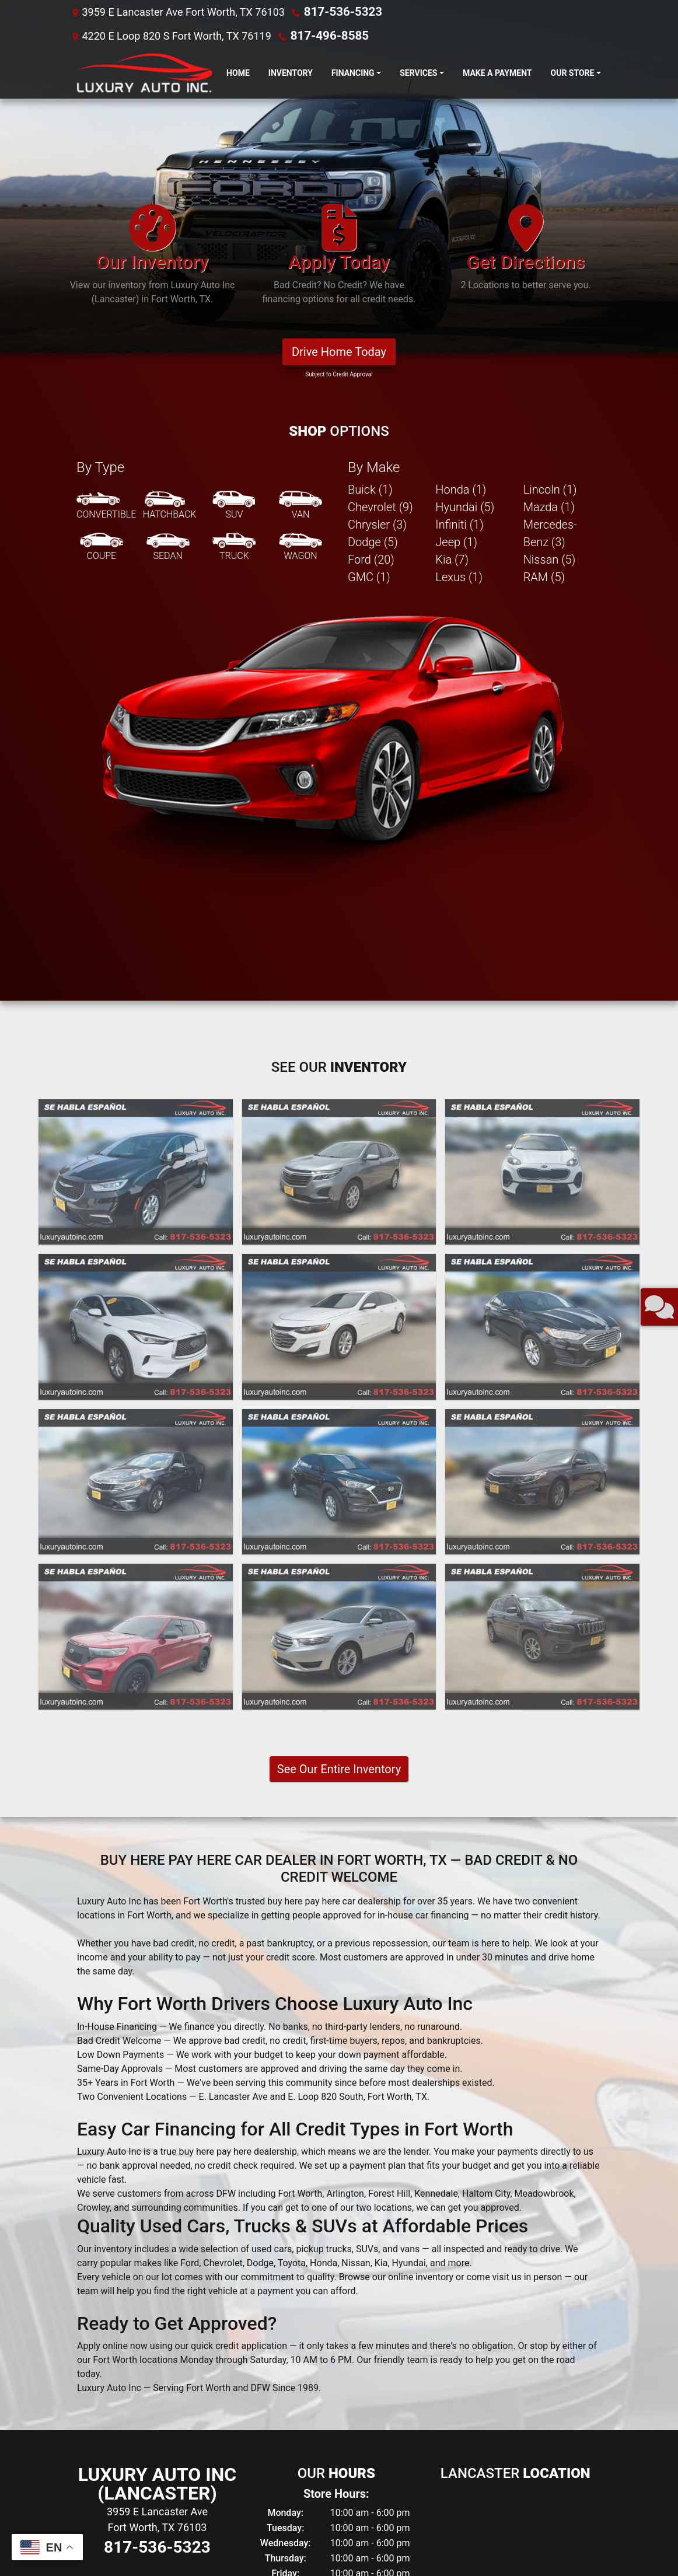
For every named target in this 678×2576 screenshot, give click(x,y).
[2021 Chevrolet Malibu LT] (339, 987)
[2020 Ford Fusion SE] (542, 987)
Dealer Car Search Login (264, 2546)
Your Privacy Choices (407, 2546)
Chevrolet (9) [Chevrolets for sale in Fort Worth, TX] (380, 168)
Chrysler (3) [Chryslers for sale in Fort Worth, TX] (377, 186)
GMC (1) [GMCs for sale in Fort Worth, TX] (369, 238)
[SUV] (234, 167)
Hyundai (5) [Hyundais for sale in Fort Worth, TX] (464, 168)
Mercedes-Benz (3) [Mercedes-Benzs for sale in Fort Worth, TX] (550, 194)
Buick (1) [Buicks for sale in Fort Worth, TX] (370, 151)
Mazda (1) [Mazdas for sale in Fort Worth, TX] (549, 168)
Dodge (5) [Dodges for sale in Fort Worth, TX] (373, 203)
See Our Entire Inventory (339, 1430)
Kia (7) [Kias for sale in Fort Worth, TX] (452, 221)
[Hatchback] (170, 167)
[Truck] (234, 208)
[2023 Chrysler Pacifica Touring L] (136, 833)
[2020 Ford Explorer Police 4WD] (136, 1297)
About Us (91, 2537)
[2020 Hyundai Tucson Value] (339, 1142)
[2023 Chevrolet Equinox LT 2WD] (339, 833)
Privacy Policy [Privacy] (158, 2537)
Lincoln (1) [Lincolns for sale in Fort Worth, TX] (550, 151)
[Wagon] (300, 208)
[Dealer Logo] (142, 72)
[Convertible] (106, 167)
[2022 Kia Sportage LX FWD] (542, 833)
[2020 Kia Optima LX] (136, 1142)
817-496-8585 (325, 35)
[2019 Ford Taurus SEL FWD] (339, 1297)
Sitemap (354, 2546)
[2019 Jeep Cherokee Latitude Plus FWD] (542, 1297)
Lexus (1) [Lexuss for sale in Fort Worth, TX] (459, 238)
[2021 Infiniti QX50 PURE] (136, 987)
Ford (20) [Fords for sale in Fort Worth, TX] (371, 221)
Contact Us (121, 2537)
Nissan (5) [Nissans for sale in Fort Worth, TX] (549, 221)
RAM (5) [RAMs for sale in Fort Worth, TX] (544, 238)
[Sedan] (168, 208)
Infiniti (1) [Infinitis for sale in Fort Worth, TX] (459, 186)
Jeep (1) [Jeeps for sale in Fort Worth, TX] (456, 203)
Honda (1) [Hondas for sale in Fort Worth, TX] (460, 151)
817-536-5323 (338, 11)
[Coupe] (101, 208)
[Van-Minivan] (300, 167)
